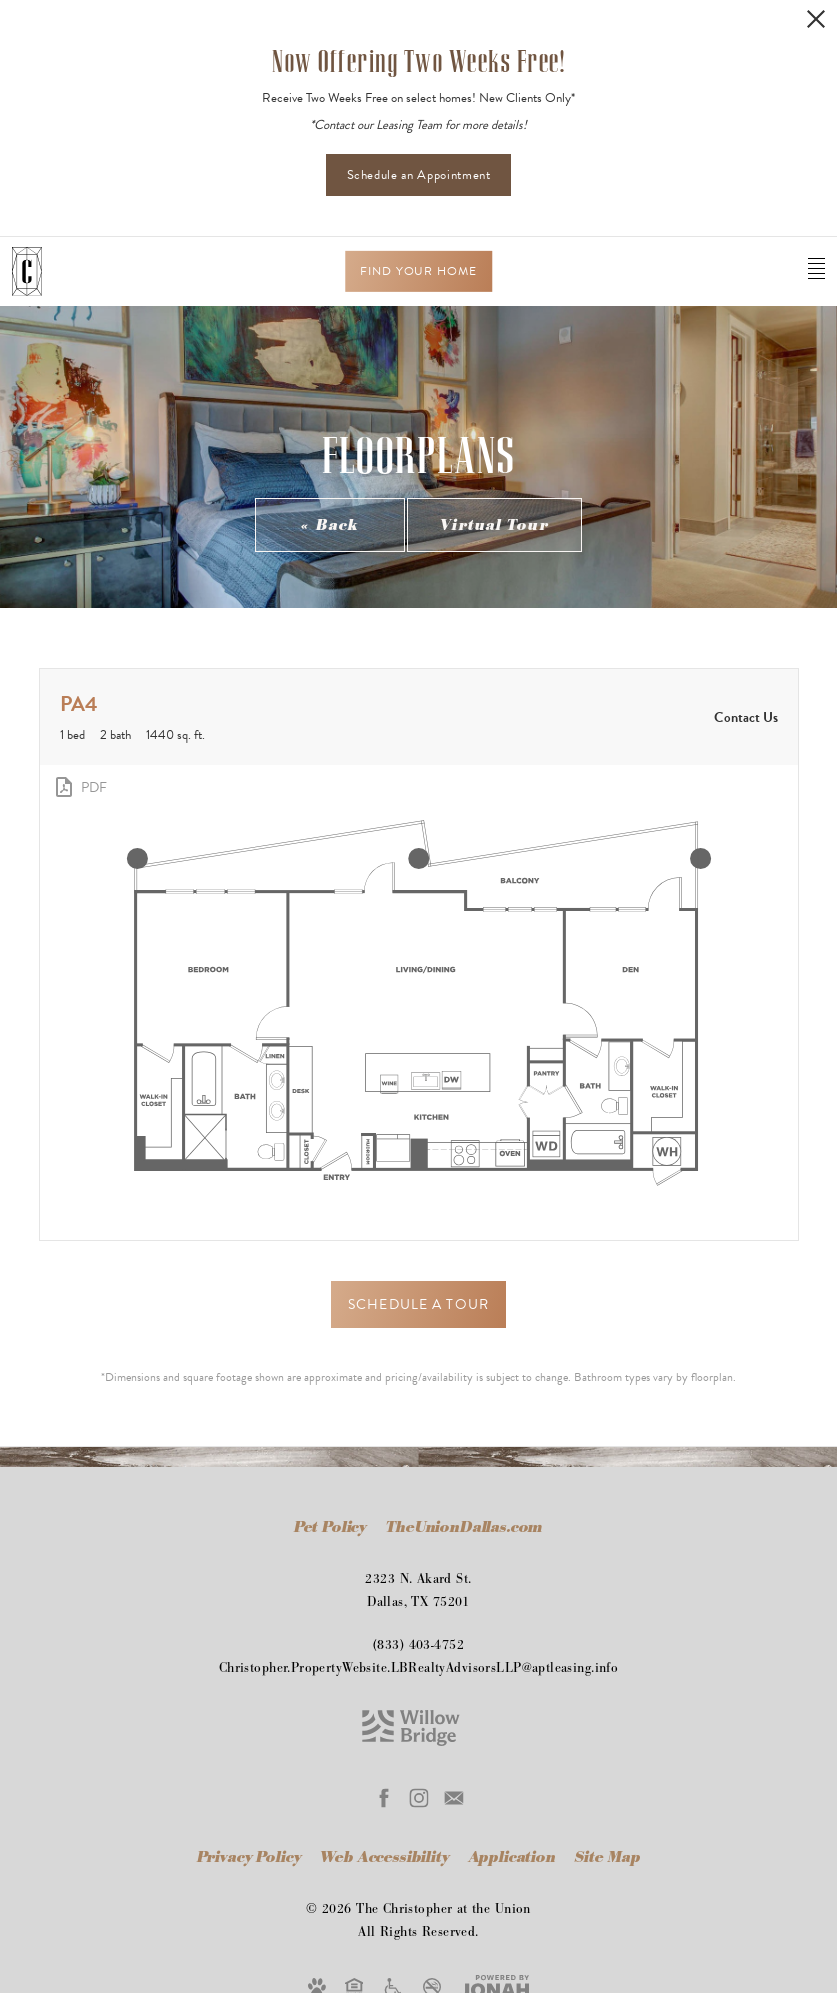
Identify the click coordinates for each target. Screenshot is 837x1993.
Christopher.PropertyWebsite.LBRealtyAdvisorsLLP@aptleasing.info (418, 1668)
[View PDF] (79, 787)
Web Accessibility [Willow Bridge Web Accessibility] (386, 1857)
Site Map (608, 1857)
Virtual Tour (494, 525)
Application (514, 1857)
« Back (330, 525)
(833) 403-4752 (418, 1645)
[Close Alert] (816, 19)
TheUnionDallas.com (464, 1527)
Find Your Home (418, 271)
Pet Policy (330, 1527)
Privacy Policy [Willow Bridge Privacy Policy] (249, 1857)
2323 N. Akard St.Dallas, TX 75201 (418, 1590)
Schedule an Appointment (419, 175)
